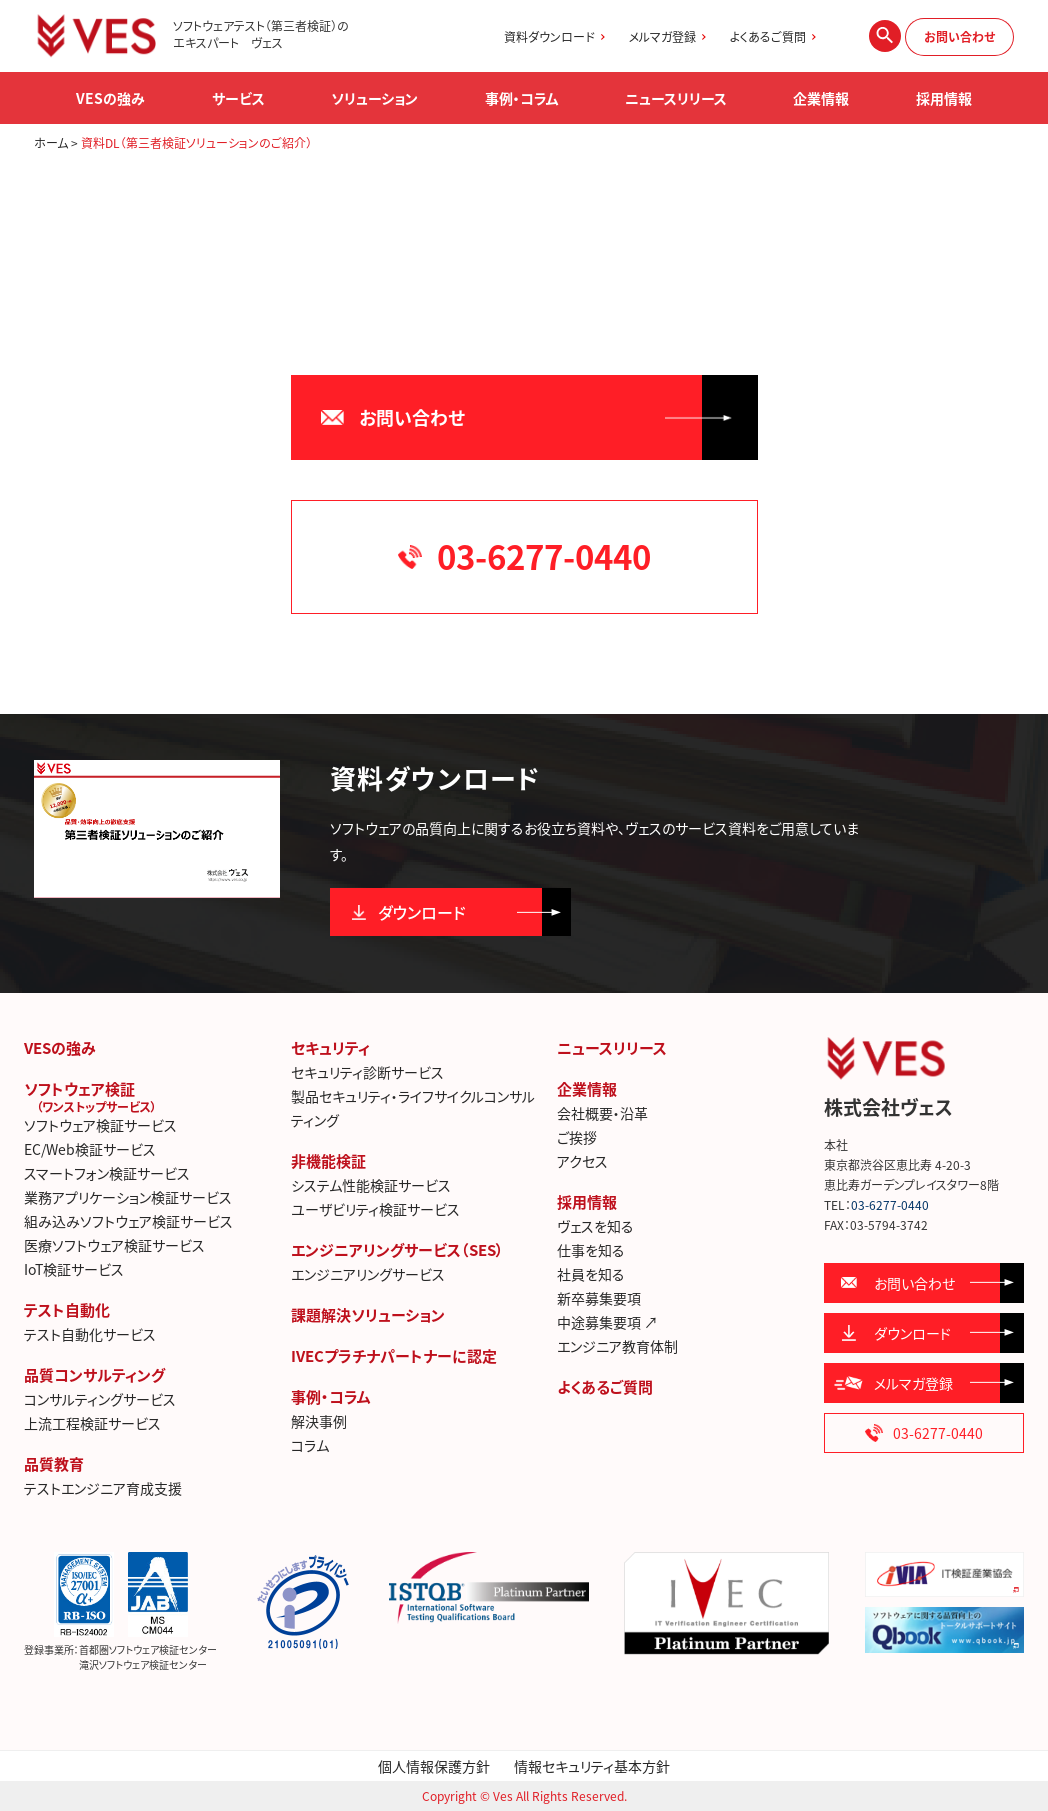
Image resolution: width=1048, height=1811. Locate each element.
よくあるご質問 (768, 37)
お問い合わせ (959, 37)
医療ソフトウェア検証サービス (114, 1245)
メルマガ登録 (662, 37)
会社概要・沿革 (602, 1113)
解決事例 (319, 1421)
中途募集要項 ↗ (607, 1322)
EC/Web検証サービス (90, 1149)
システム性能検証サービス (371, 1185)
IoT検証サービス (74, 1269)
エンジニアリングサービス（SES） (397, 1250)
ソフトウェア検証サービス (100, 1125)
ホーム (51, 143)
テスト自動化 (67, 1310)
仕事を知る (591, 1250)
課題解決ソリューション (368, 1315)
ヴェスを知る (595, 1226)
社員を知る (591, 1274)
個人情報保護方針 (434, 1766)
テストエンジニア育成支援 (103, 1488)
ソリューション (374, 98)
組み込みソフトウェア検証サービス (128, 1221)
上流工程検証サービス (92, 1423)
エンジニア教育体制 (617, 1346)
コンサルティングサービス (100, 1399)
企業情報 (587, 1089)
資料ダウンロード (549, 37)
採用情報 (587, 1202)
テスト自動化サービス (90, 1334)
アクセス (582, 1161)
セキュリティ (330, 1048)
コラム (310, 1445)
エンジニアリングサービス (368, 1274)
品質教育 (54, 1464)
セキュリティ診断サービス (367, 1072)
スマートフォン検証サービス (107, 1173)
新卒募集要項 (599, 1298)
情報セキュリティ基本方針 (592, 1766)
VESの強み (60, 1048)
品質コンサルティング (94, 1375)
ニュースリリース (676, 98)
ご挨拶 (577, 1137)
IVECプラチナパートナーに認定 (394, 1356)
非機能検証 (328, 1161)
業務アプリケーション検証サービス (128, 1197)
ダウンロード (422, 912)
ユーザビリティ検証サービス (375, 1209)
